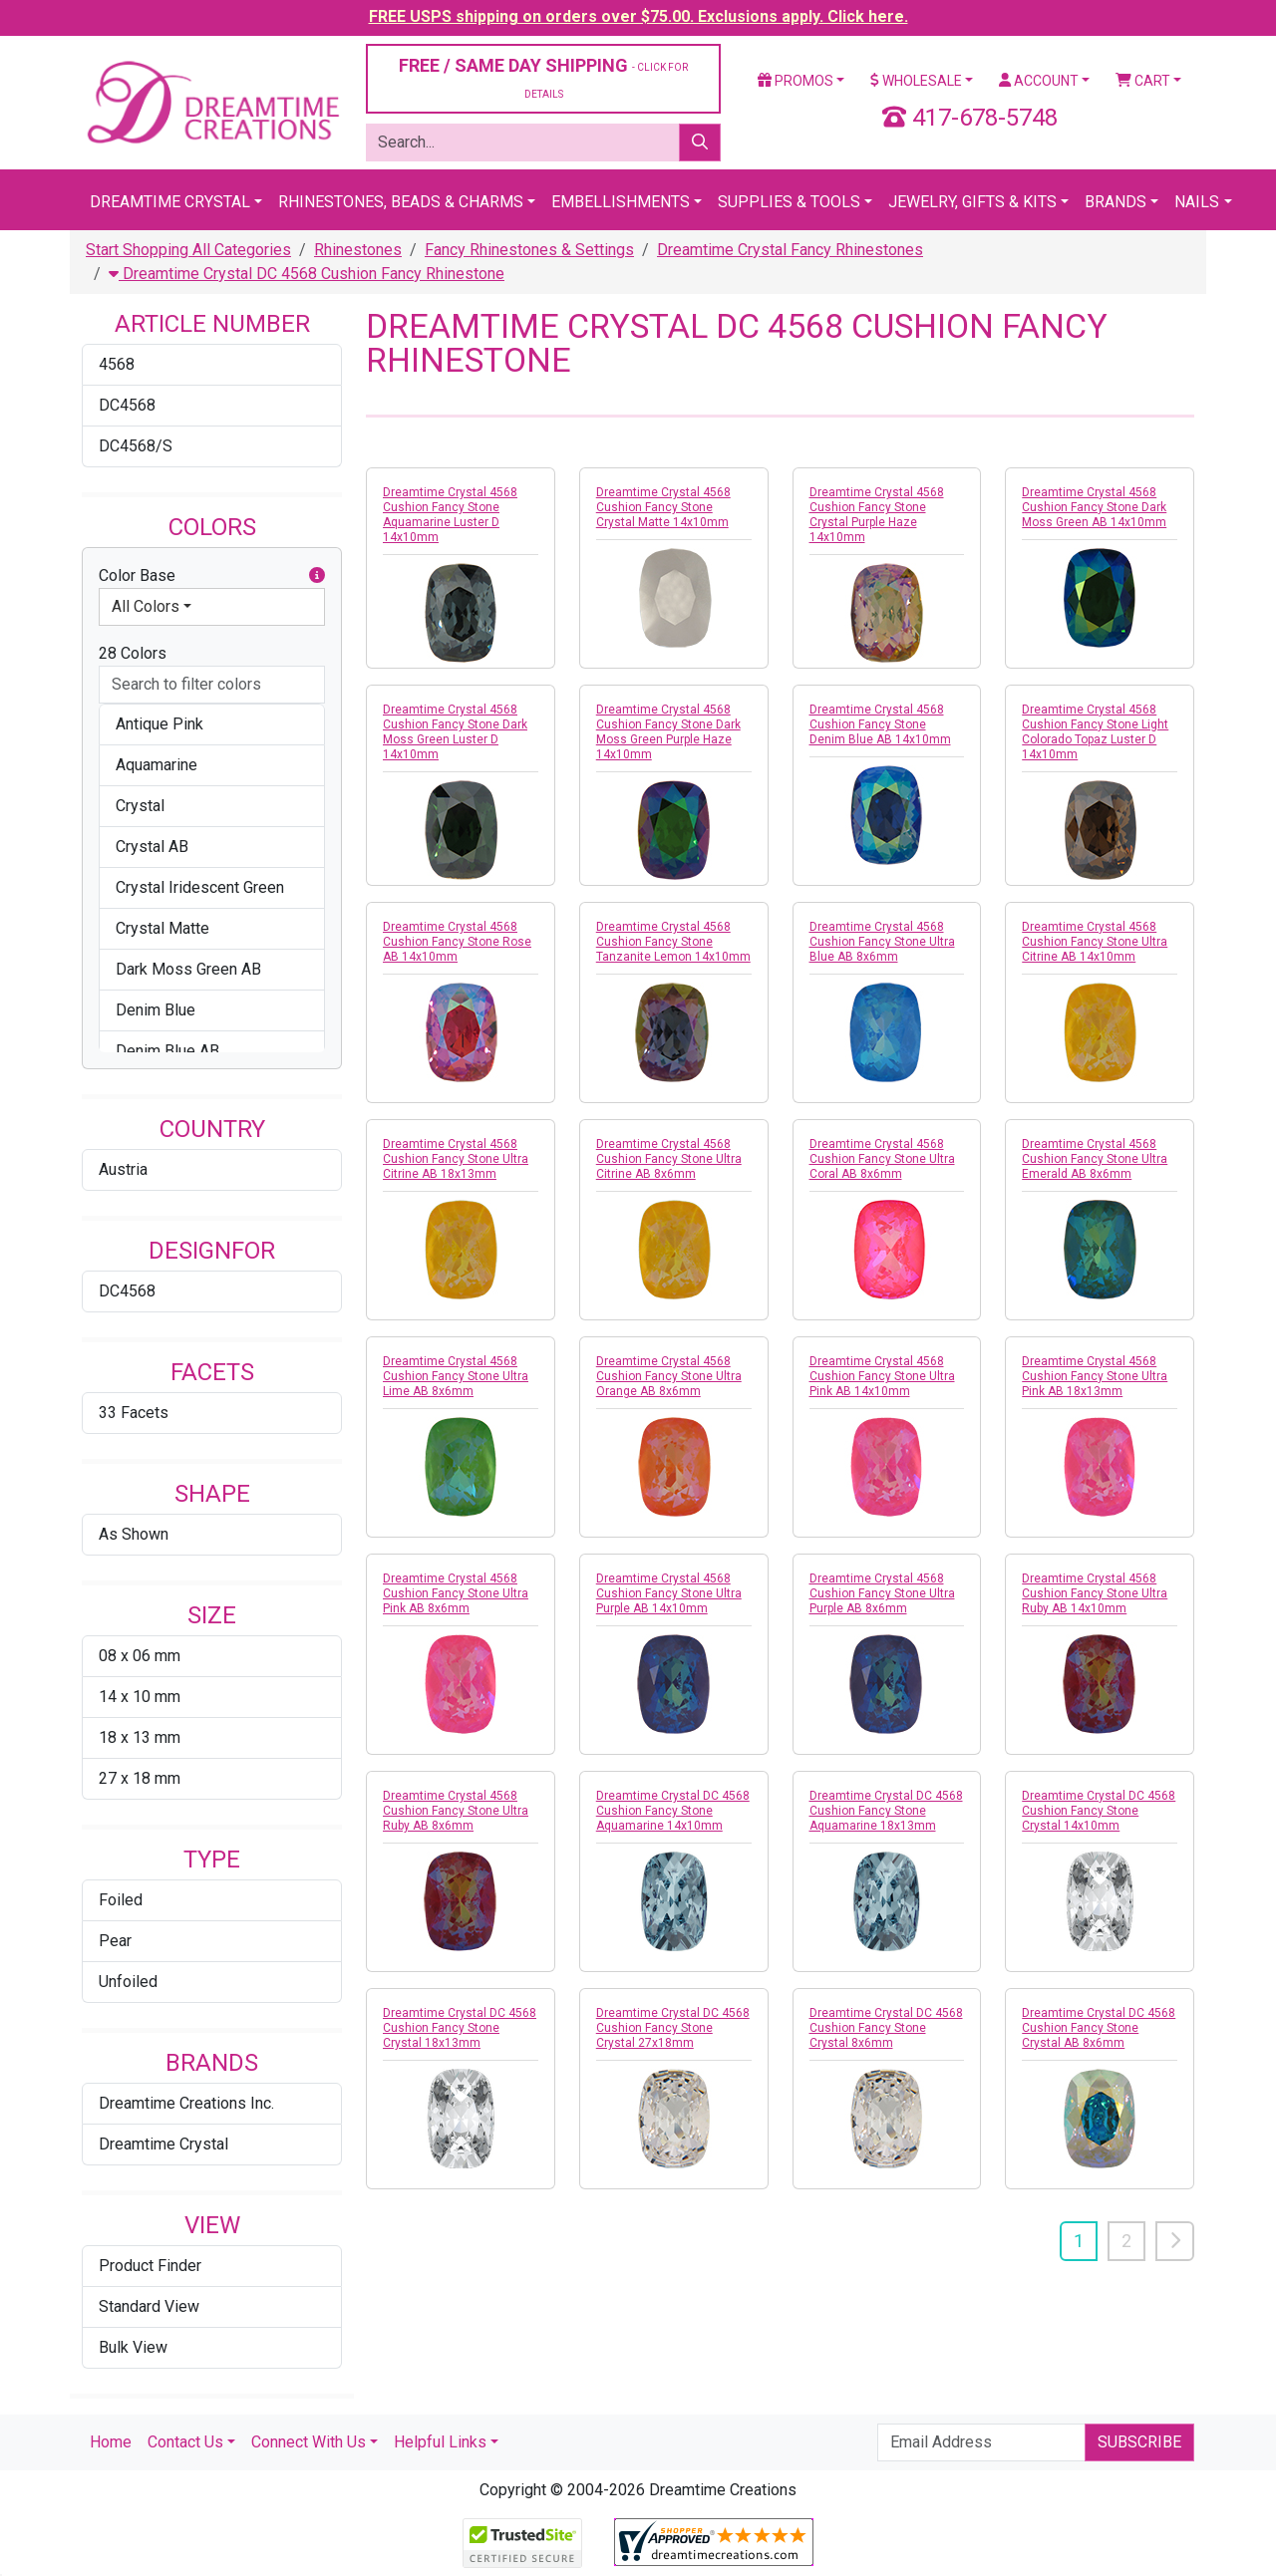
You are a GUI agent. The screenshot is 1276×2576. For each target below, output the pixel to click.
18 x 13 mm (139, 1737)
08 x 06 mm (139, 1655)
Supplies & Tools (789, 201)
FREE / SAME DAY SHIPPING (543, 77)
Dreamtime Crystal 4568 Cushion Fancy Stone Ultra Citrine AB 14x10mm (1094, 942)
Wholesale (916, 81)
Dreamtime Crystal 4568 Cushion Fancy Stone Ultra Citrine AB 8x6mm (669, 1159)
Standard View (149, 2306)
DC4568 (127, 405)
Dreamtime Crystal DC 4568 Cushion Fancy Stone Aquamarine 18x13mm (886, 1811)
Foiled (121, 1899)
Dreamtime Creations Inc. (186, 2103)
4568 (117, 364)
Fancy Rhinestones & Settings (529, 249)
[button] (317, 576)
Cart (1143, 81)
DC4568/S (135, 445)
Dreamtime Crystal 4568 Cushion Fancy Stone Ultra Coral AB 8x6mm (882, 1159)
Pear (115, 1940)
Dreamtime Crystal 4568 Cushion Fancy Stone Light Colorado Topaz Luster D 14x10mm (1095, 732)
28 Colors (132, 653)
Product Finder (150, 2265)
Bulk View (133, 2347)
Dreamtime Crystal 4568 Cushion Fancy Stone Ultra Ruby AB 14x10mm (1094, 1593)
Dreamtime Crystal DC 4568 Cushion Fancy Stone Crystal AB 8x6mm (1098, 2028)
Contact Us (185, 2442)
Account (1039, 81)
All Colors (145, 606)
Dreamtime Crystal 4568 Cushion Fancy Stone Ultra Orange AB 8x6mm (669, 1376)
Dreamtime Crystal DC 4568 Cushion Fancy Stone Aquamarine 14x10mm (673, 1811)
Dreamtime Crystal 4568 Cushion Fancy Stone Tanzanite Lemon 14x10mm (673, 942)
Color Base (212, 576)
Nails (1196, 201)
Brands (1115, 201)
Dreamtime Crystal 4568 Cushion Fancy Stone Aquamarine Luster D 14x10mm (450, 514)
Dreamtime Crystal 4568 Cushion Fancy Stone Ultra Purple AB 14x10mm (669, 1593)
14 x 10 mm (139, 1696)
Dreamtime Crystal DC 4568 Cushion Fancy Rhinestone (306, 273)
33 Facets (133, 1412)
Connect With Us (308, 2442)
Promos (795, 81)
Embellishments (620, 201)
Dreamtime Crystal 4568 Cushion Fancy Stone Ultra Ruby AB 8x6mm (455, 1811)
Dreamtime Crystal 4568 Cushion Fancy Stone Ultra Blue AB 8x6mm (882, 942)
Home (111, 2442)
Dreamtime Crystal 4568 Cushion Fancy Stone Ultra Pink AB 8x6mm (455, 1593)
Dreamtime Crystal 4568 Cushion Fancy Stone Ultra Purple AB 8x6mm (882, 1593)
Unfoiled (128, 1981)
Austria (123, 1169)
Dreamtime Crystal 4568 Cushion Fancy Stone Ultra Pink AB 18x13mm (1094, 1376)
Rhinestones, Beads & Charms (400, 201)
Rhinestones (358, 249)
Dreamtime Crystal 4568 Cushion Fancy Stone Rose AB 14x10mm (457, 942)
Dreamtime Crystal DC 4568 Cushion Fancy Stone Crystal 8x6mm (886, 2028)
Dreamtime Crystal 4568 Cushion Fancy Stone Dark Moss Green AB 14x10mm (1094, 507)
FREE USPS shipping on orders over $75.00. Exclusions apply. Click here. (638, 16)
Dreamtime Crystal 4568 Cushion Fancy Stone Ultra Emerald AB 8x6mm (1094, 1159)
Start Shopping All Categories (188, 249)
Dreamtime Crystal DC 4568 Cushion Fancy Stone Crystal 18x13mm (459, 2028)
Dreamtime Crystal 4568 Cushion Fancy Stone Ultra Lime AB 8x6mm (455, 1376)
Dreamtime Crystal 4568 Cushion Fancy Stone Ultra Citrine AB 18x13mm (455, 1159)
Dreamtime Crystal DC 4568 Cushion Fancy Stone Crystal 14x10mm (1098, 1811)
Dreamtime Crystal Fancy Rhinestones (790, 249)
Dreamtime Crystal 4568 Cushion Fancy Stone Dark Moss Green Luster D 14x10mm (455, 732)
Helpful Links (440, 2442)
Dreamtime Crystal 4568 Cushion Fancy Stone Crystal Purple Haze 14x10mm (876, 514)
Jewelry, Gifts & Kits (972, 201)
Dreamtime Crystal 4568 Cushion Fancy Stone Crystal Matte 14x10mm (663, 507)
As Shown (133, 1534)
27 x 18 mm (139, 1778)
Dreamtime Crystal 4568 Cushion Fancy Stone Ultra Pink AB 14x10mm (882, 1376)
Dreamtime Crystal (170, 201)
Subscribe (1139, 2442)
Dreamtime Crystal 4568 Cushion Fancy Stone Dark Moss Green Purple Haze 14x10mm (668, 732)
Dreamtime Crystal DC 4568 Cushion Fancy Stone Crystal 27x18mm (673, 2028)
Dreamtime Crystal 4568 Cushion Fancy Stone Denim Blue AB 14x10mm (880, 724)
